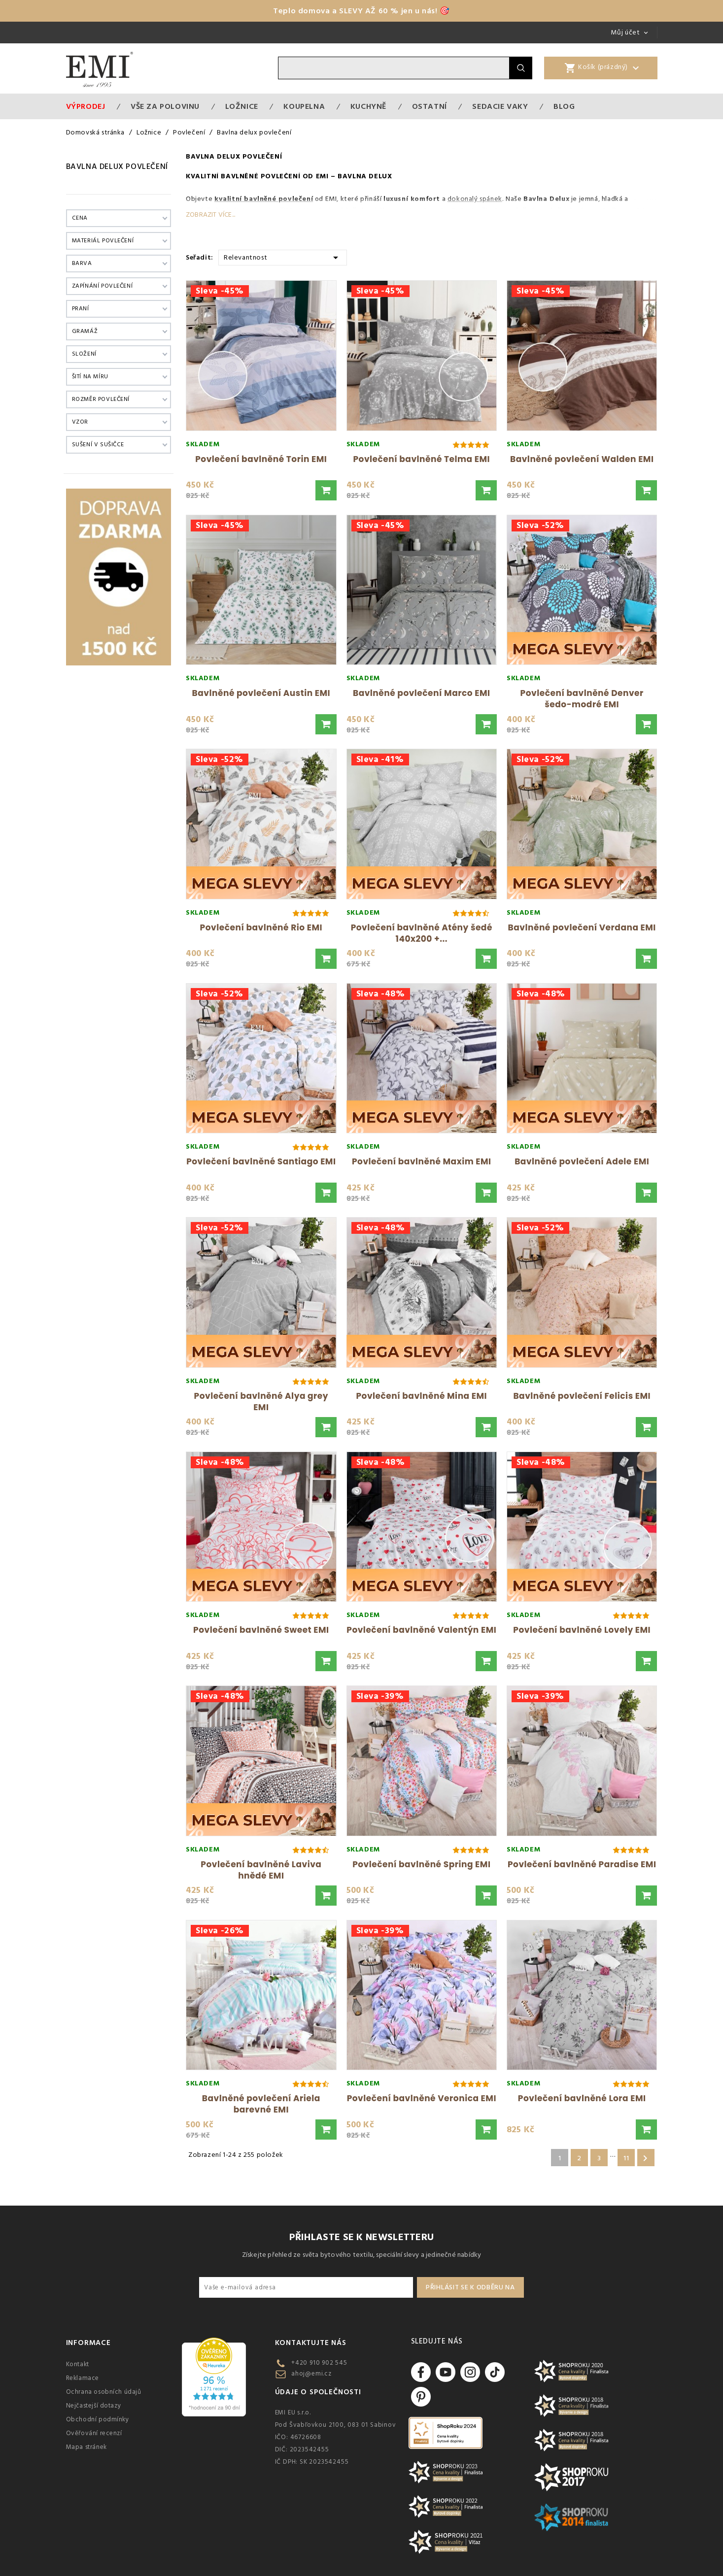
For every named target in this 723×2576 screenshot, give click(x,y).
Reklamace (82, 2378)
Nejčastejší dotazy (93, 2405)
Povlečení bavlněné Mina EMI (421, 1396)
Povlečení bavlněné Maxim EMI (421, 1161)
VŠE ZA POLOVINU (165, 106)
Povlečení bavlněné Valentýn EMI (421, 1630)
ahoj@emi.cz (311, 2373)
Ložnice (241, 106)
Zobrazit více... (210, 215)
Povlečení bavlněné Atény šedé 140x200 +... (421, 933)
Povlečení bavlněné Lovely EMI (582, 1630)
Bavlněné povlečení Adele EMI (582, 1161)
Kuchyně (368, 106)
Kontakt (77, 2364)
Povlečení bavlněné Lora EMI (582, 2098)
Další (645, 2158)
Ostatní (429, 106)
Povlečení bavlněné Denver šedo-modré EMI (582, 698)
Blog (564, 106)
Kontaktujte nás (310, 2343)
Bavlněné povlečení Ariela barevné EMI (261, 2103)
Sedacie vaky (500, 106)
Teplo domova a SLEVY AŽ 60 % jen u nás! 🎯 (361, 10)
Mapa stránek (86, 2447)
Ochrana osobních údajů (103, 2391)
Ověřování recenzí (94, 2433)
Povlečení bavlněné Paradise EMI (582, 1864)
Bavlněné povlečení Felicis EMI (582, 1396)
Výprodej (85, 106)
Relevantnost (283, 257)
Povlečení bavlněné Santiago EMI (261, 1161)
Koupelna (304, 106)
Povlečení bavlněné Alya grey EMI (261, 1401)
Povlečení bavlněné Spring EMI (421, 1864)
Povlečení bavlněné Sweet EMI (261, 1630)
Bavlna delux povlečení (117, 166)
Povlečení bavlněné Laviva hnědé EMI (261, 1870)
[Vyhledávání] (394, 68)
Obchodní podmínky (97, 2419)
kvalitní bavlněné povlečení (263, 199)
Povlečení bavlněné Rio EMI (261, 927)
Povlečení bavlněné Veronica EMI (421, 2098)
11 (626, 2158)
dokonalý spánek (475, 199)
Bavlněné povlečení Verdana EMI (582, 927)
